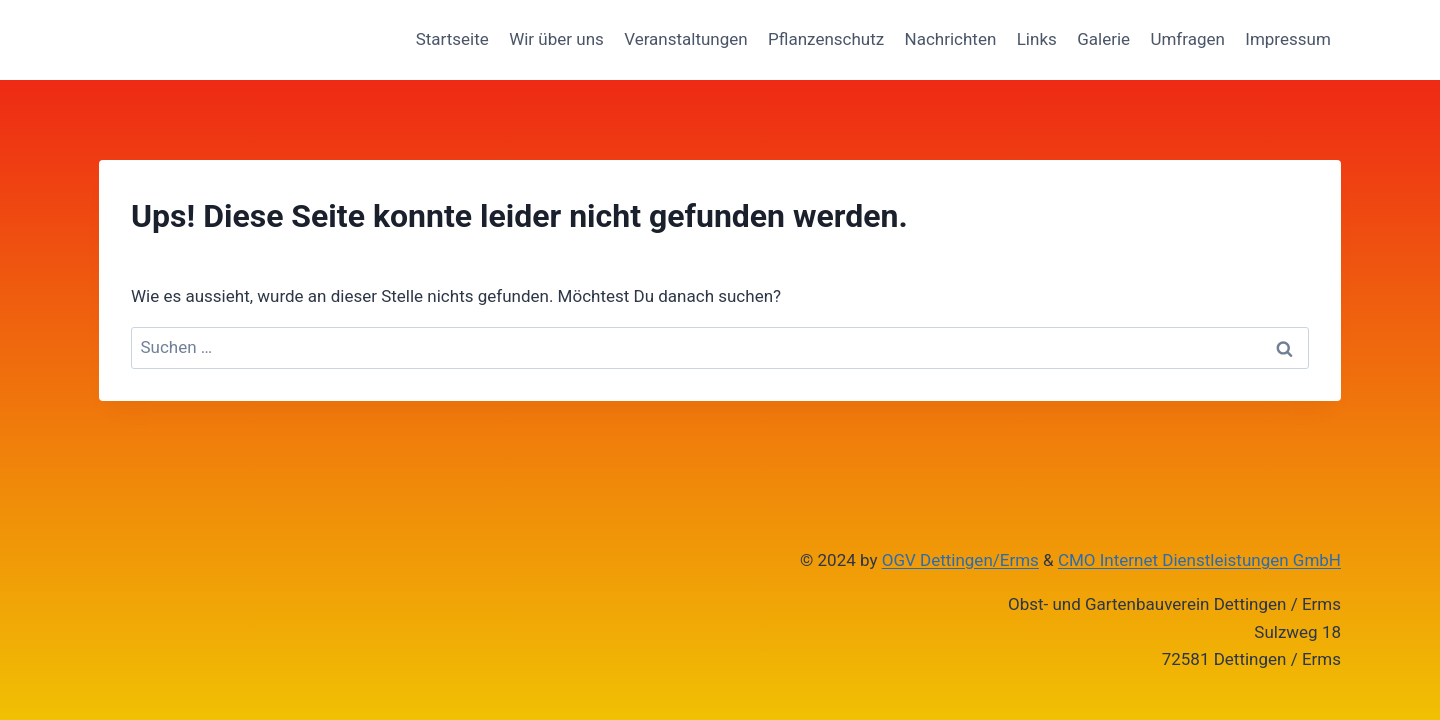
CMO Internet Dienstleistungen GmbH (1199, 560)
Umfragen (1187, 39)
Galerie (1103, 39)
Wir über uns (556, 39)
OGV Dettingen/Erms (960, 560)
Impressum (1288, 39)
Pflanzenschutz (826, 39)
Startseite (452, 39)
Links (1037, 39)
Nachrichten (951, 39)
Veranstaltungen (686, 39)
